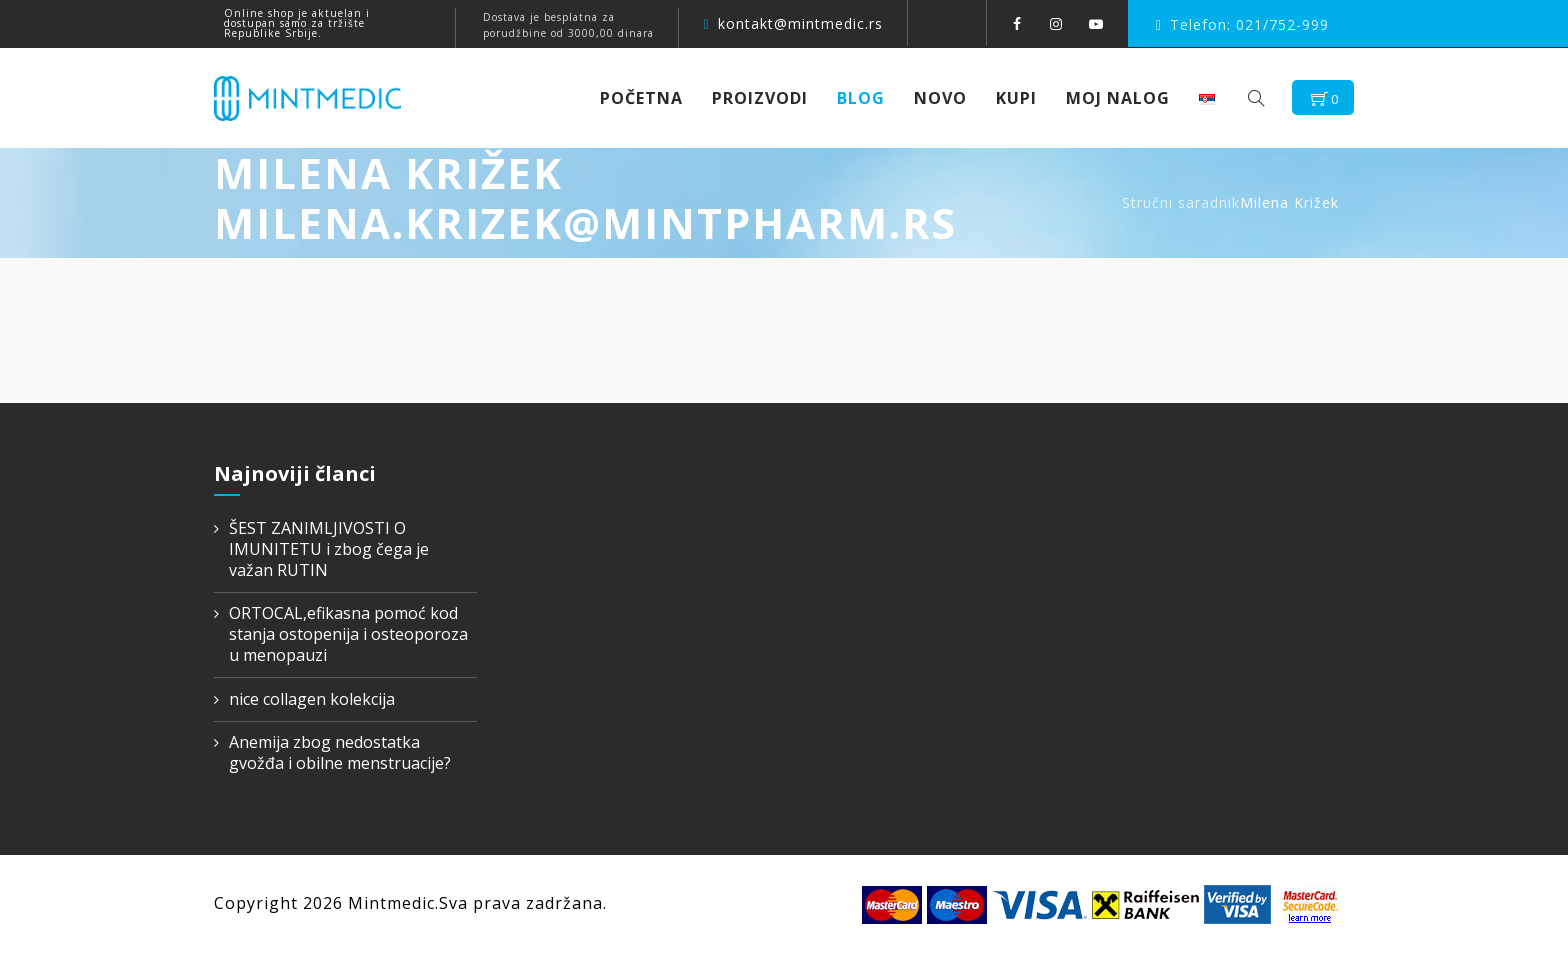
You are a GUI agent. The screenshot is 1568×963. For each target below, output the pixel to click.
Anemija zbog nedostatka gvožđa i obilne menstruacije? (340, 753)
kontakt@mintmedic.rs (800, 23)
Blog (868, 98)
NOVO (947, 98)
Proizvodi (767, 98)
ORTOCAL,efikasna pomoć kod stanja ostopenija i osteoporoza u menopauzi (348, 634)
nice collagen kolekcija (312, 699)
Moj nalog (1125, 98)
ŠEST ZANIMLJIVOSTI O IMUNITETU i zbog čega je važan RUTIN (329, 549)
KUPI (1023, 98)
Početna (648, 98)
